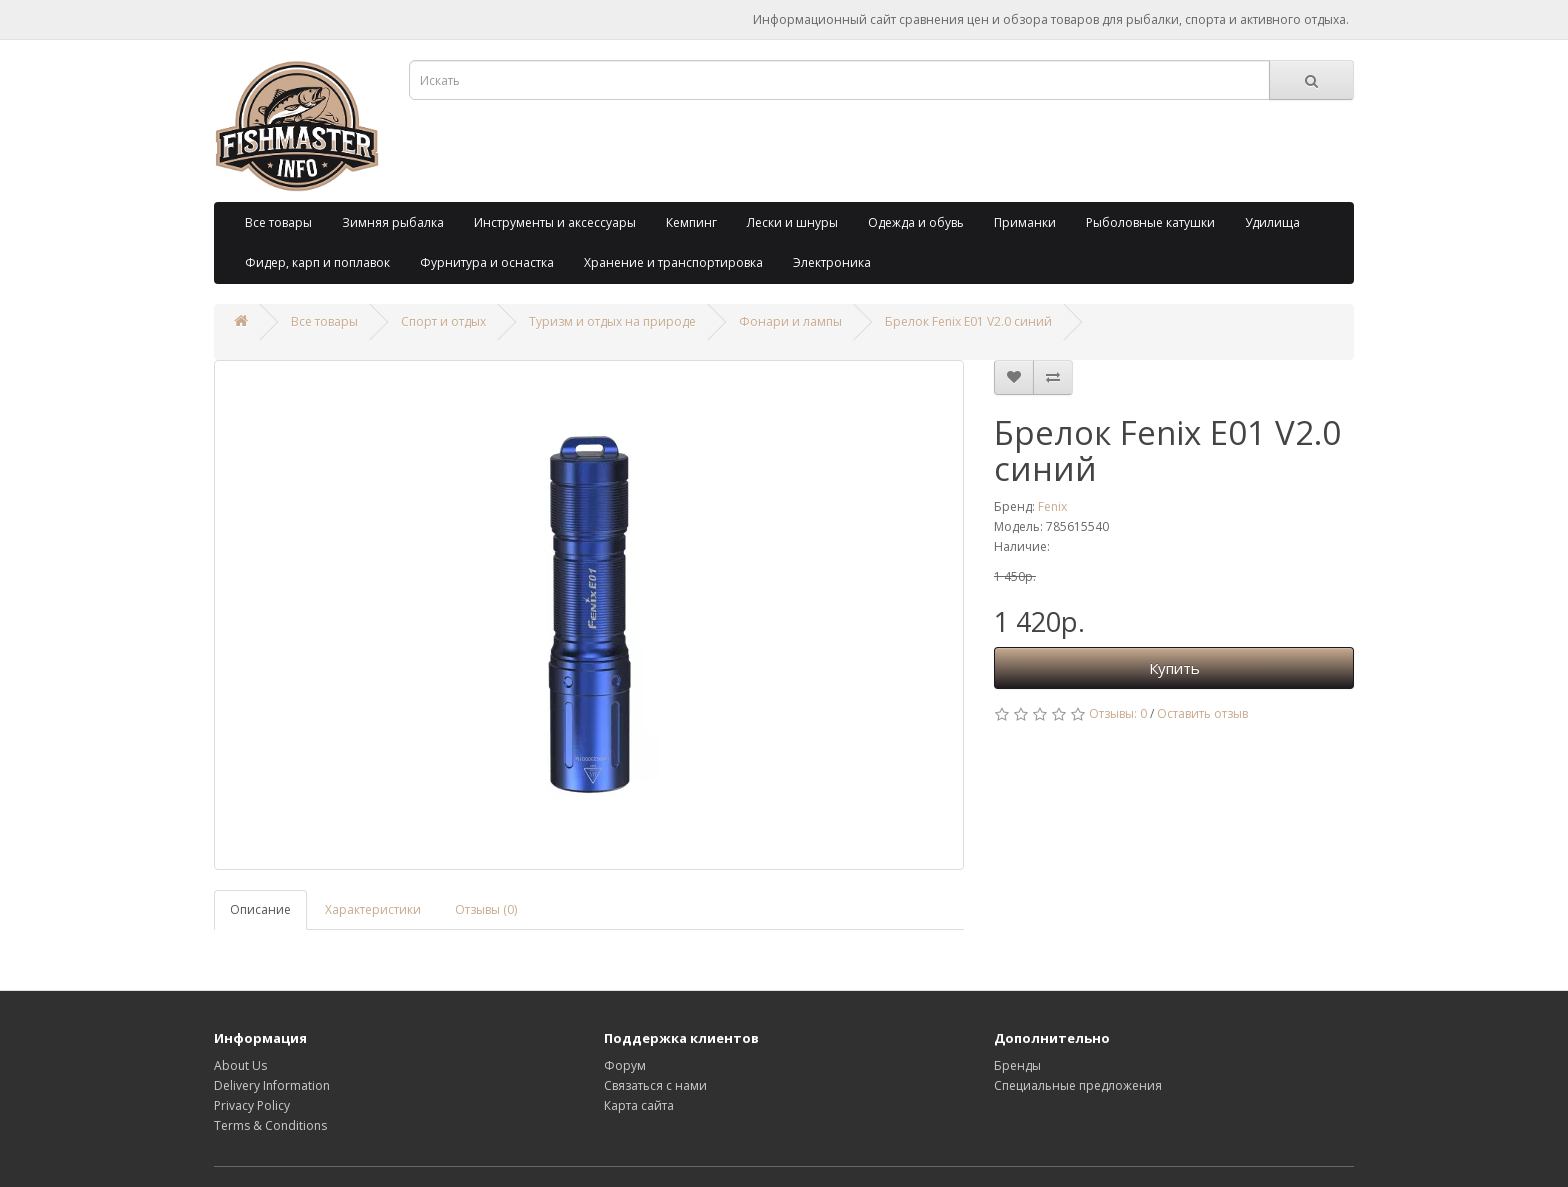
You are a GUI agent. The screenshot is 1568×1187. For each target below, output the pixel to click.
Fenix (1052, 506)
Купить (1174, 668)
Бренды (1017, 1065)
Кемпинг (691, 222)
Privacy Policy (252, 1105)
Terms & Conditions (270, 1125)
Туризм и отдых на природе (612, 321)
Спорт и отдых (443, 321)
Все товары (278, 222)
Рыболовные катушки (1150, 222)
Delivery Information (272, 1085)
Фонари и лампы (790, 321)
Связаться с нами (655, 1085)
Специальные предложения (1078, 1085)
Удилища (1272, 222)
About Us (240, 1065)
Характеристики (373, 909)
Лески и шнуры (792, 222)
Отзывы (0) (486, 909)
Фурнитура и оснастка (487, 262)
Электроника (832, 262)
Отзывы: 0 (1118, 713)
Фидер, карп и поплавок (317, 262)
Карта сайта (639, 1105)
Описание (260, 909)
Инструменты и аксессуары (555, 222)
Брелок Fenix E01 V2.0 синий (968, 321)
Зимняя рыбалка (393, 222)
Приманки (1025, 222)
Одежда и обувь (916, 222)
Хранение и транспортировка (673, 262)
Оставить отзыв (1202, 713)
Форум (625, 1065)
